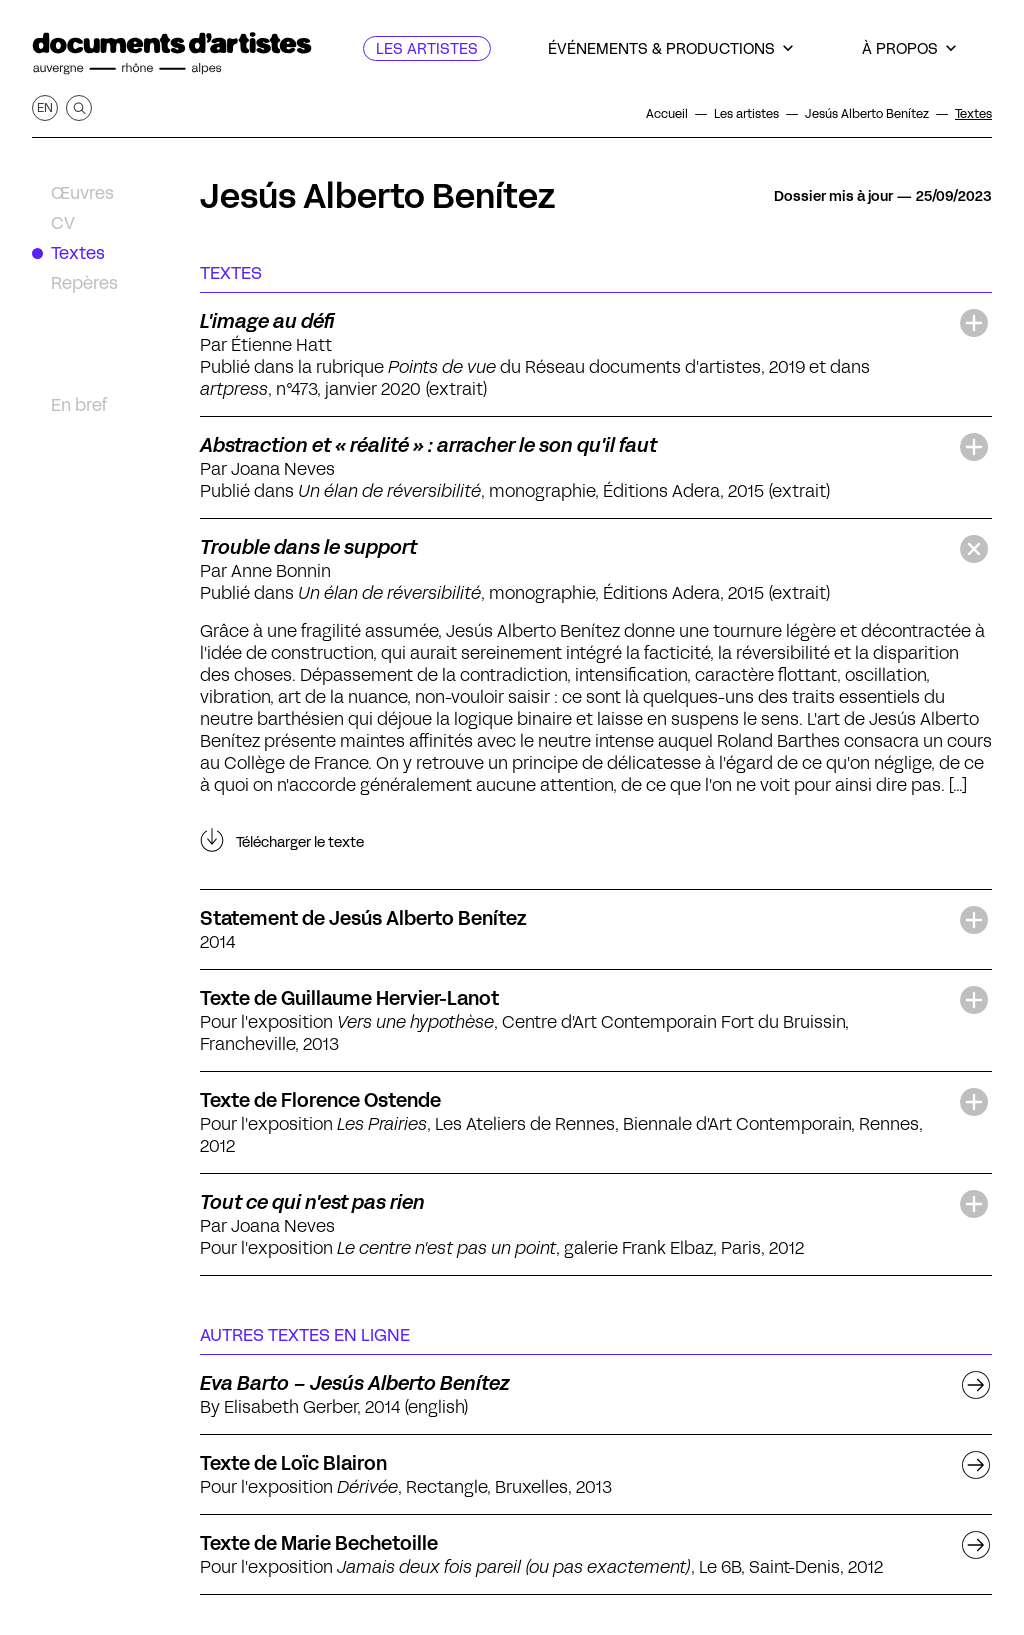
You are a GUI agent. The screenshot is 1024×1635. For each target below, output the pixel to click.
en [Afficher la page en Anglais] (45, 107)
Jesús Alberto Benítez (377, 196)
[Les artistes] (427, 48)
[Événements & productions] (670, 48)
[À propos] (909, 48)
